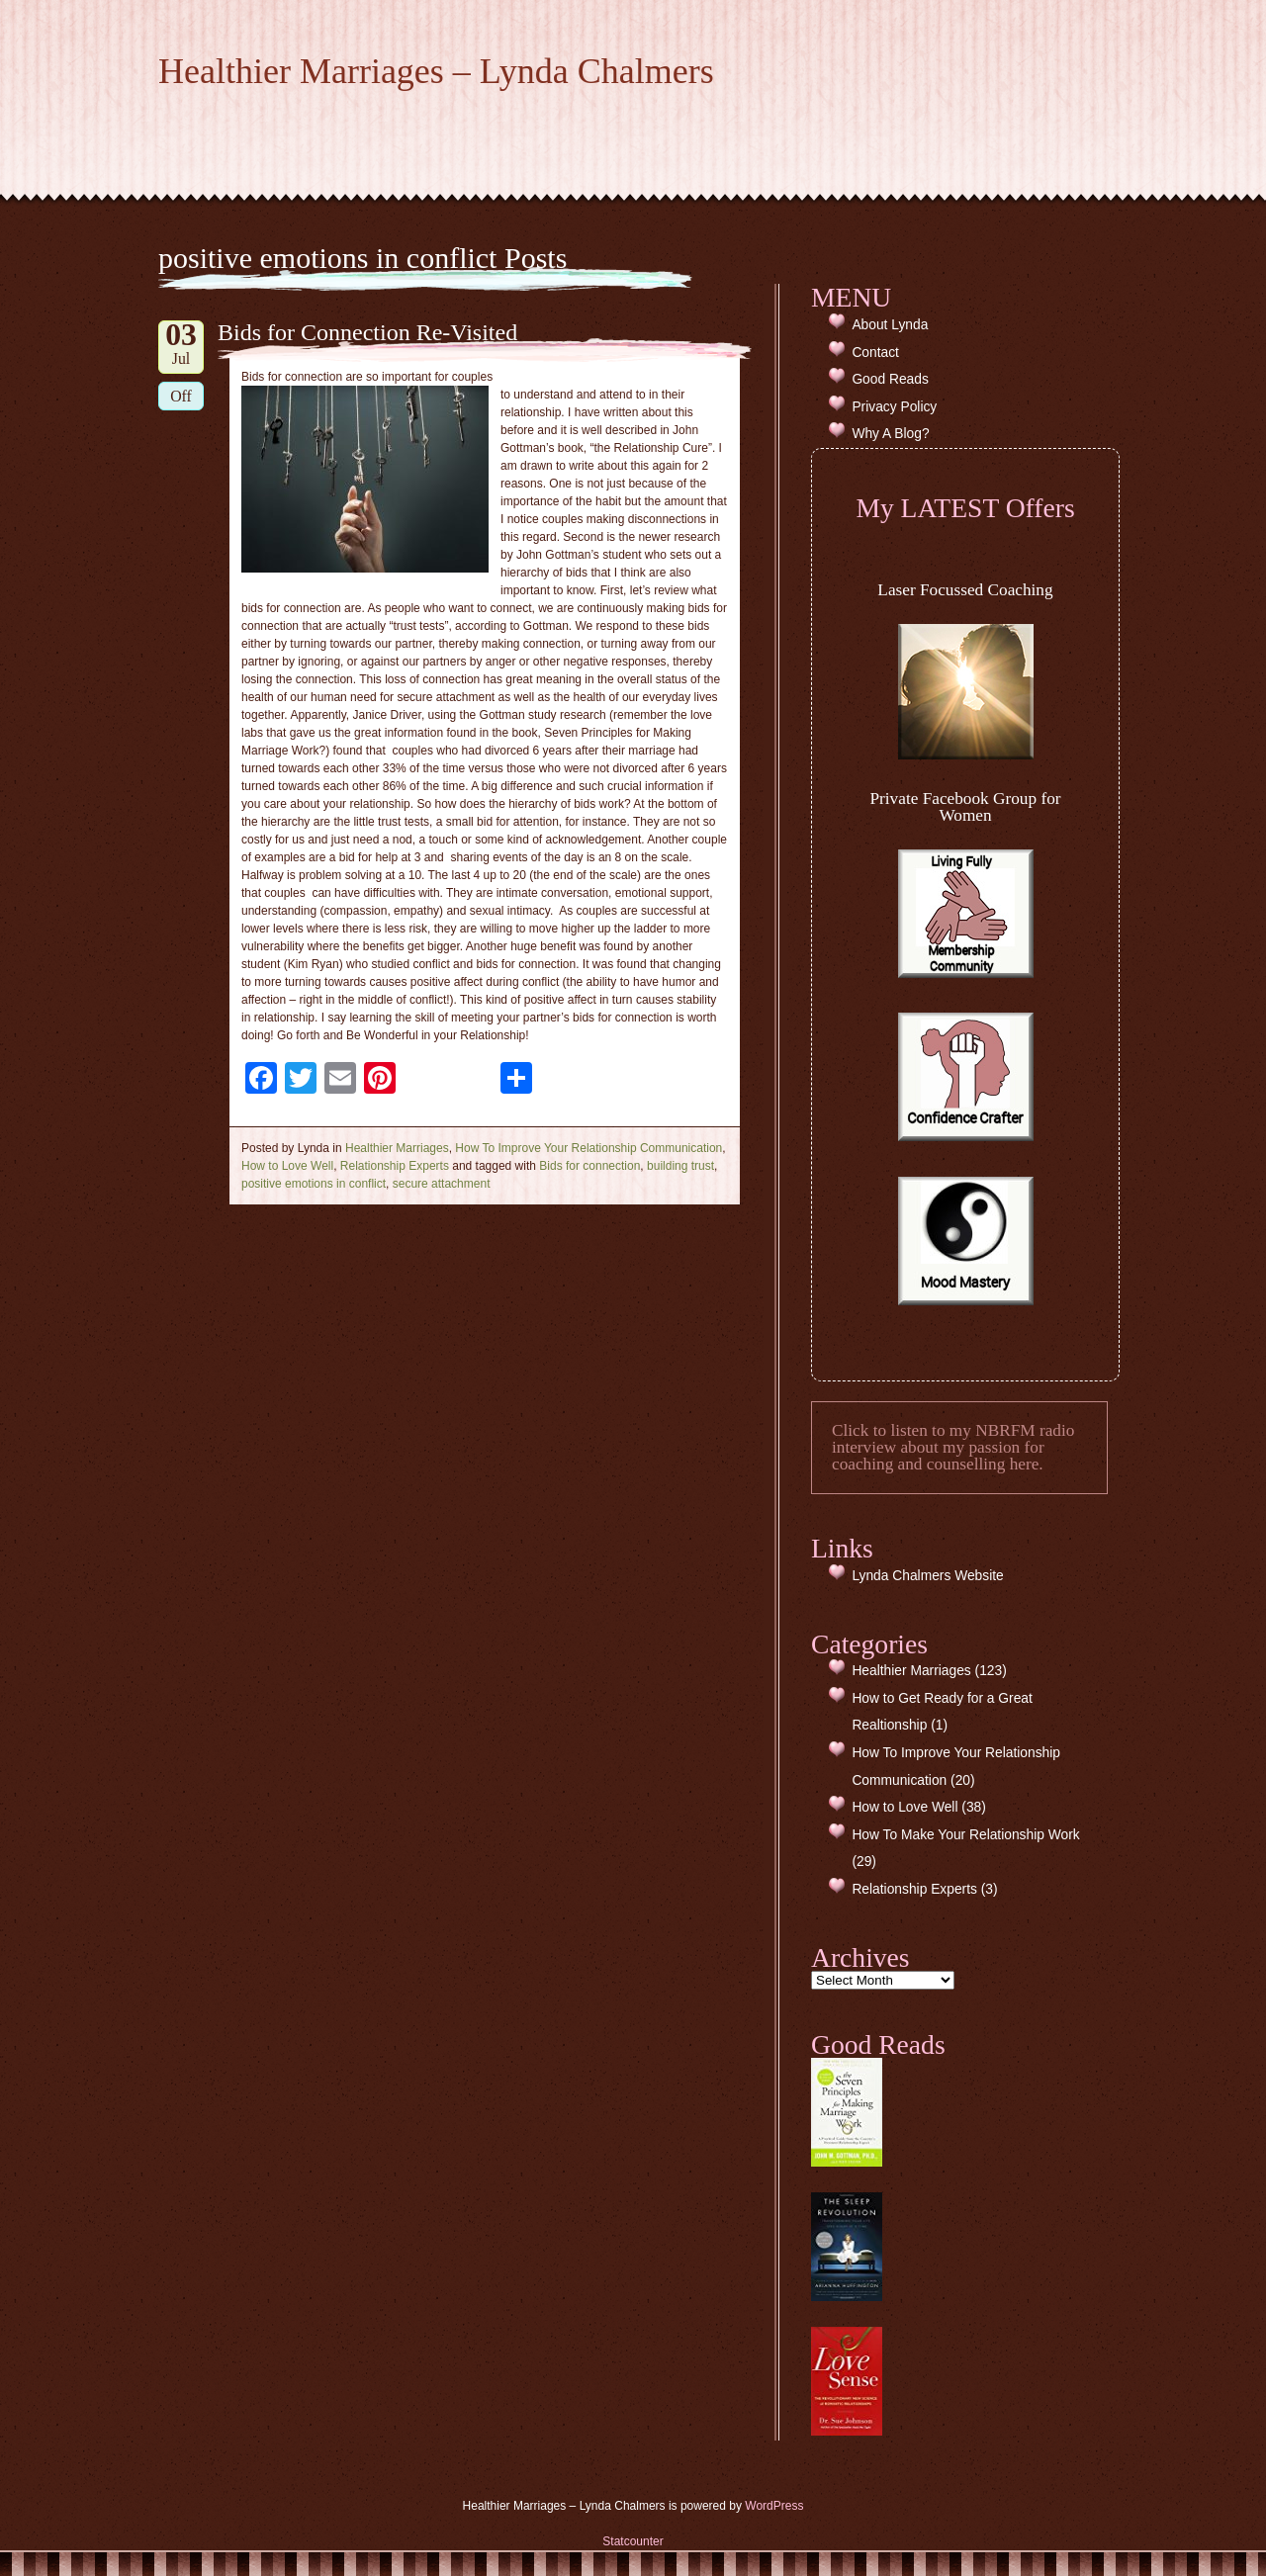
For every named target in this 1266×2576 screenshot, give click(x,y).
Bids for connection (589, 1166)
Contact (875, 352)
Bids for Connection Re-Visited (367, 332)
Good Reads (890, 379)
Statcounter (632, 2541)
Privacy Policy (894, 407)
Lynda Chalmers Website (927, 1575)
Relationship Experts (394, 1166)
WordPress (774, 2506)
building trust (680, 1166)
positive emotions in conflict (313, 1184)
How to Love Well (287, 1166)
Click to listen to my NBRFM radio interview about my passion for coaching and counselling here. (953, 1447)
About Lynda (890, 324)
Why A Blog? (890, 433)
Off (181, 396)
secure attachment (442, 1184)
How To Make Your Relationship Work (965, 1834)
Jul (181, 343)
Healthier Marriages (397, 1148)
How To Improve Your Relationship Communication (588, 1148)
